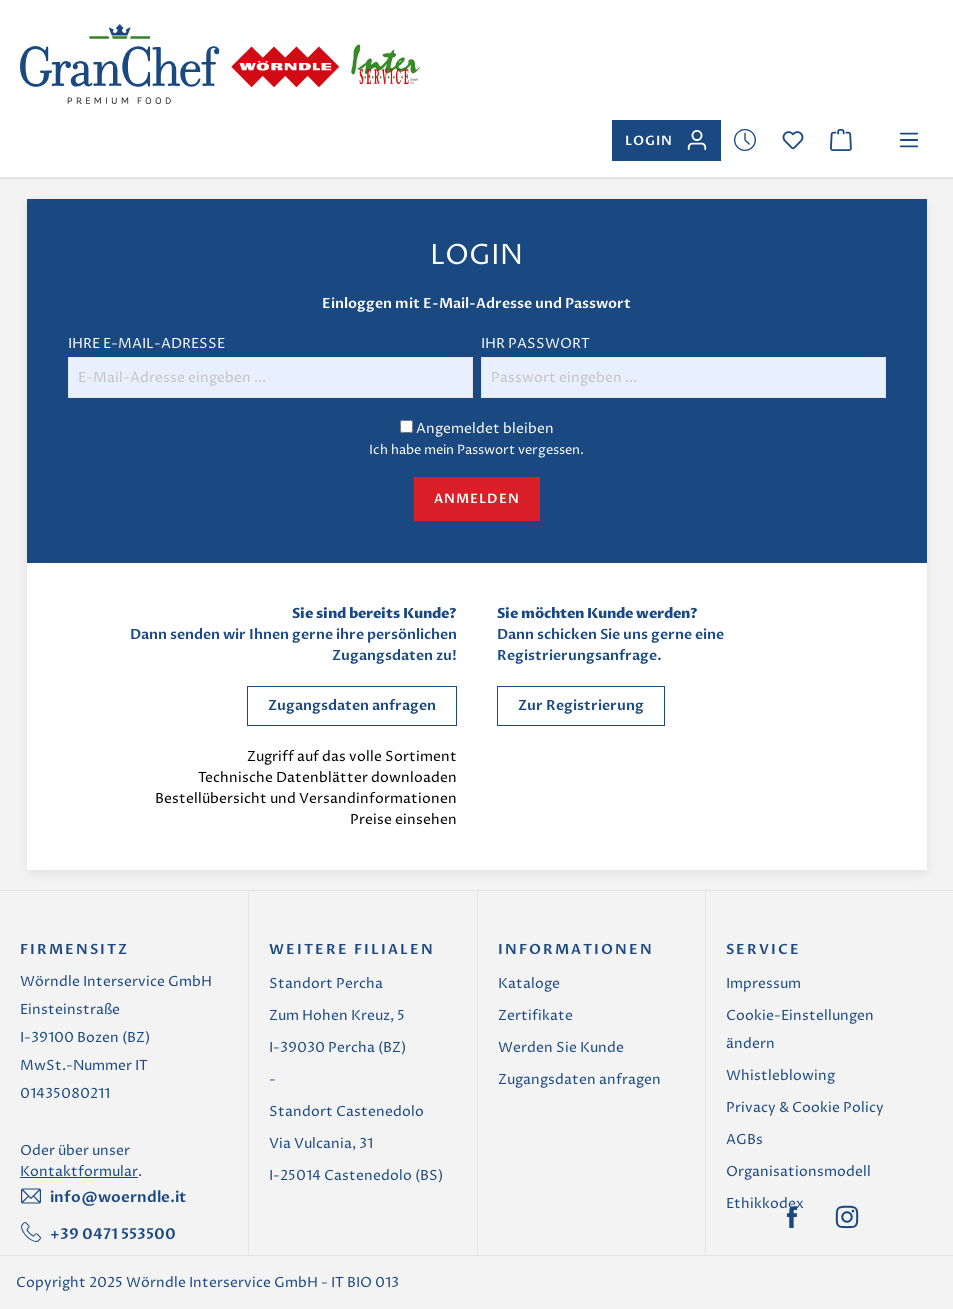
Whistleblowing (780, 1075)
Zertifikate (535, 1015)
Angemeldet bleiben (485, 428)
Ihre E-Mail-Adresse (146, 343)
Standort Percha (326, 983)
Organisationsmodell (798, 1171)
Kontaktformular (79, 1171)
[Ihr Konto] (666, 140)
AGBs (744, 1139)
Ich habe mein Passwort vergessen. (476, 450)
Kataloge (529, 983)
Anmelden (477, 499)
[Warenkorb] (841, 140)
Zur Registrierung (581, 705)
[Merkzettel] (745, 140)
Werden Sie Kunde (561, 1047)
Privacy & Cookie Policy (805, 1107)
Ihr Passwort (535, 343)
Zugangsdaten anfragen (352, 705)
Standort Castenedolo (346, 1111)
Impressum (763, 983)
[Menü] (909, 140)
